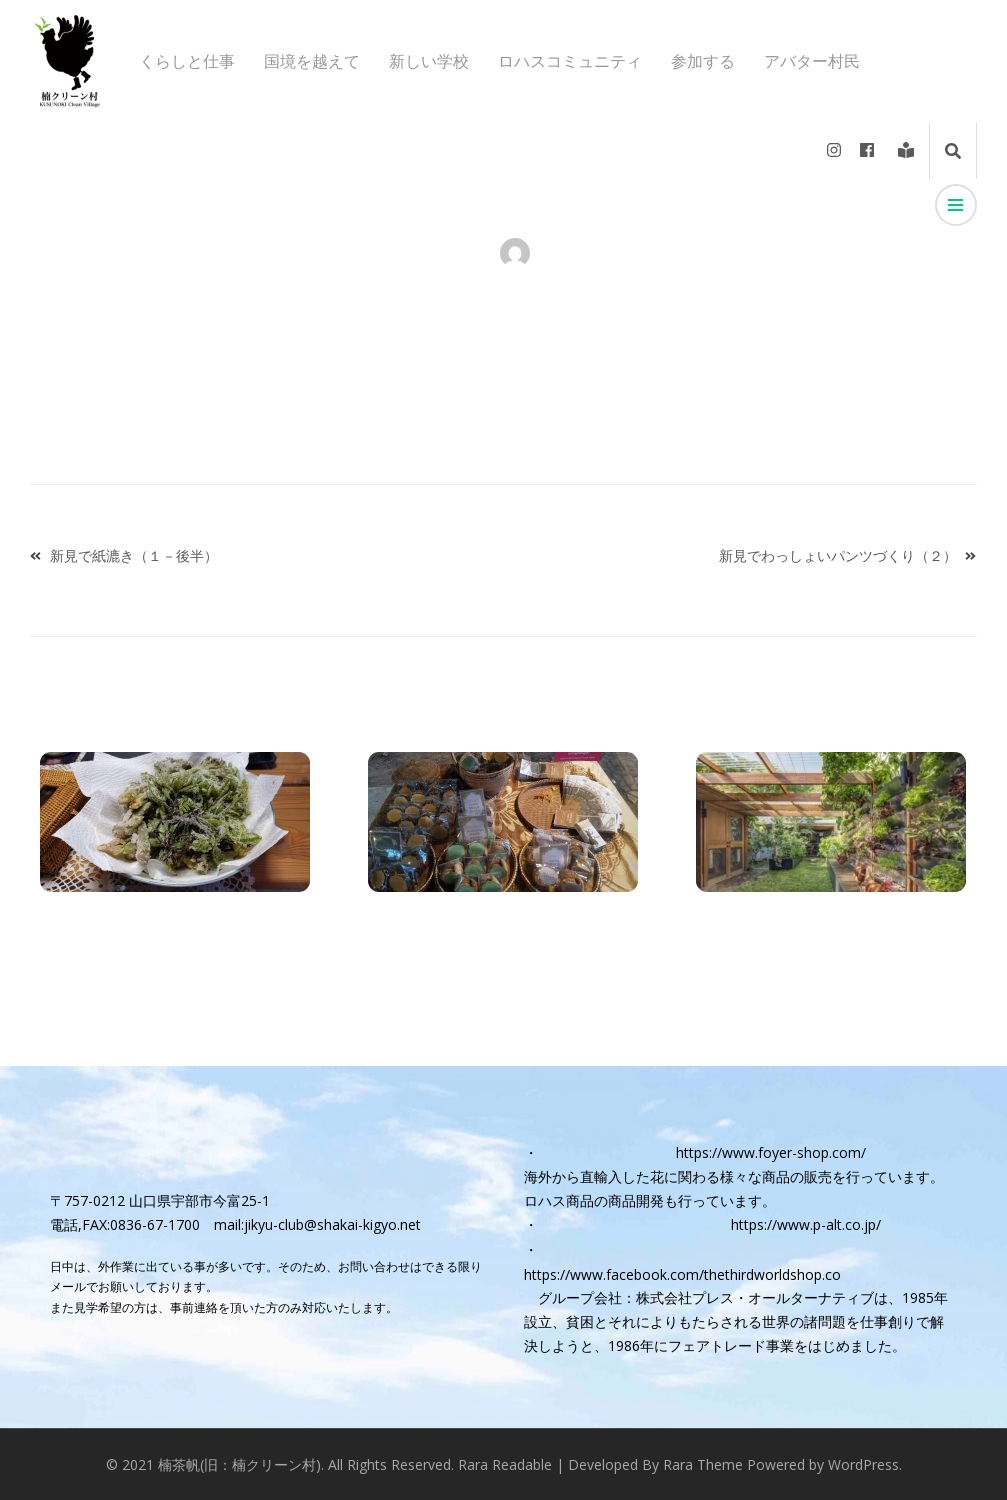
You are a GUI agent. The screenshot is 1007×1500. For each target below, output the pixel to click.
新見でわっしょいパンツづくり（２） (838, 555)
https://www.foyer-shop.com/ (771, 1152)
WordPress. (865, 1464)
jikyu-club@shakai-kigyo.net (332, 1224)
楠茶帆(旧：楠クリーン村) (239, 1464)
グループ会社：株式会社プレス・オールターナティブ (706, 1297)
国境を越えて (312, 61)
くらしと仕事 (187, 61)
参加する (703, 61)
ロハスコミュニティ (570, 61)
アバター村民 (812, 61)
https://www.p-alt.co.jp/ (806, 1224)
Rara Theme (703, 1464)
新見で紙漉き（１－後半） (134, 555)
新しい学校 (429, 61)
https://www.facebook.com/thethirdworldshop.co (682, 1274)
